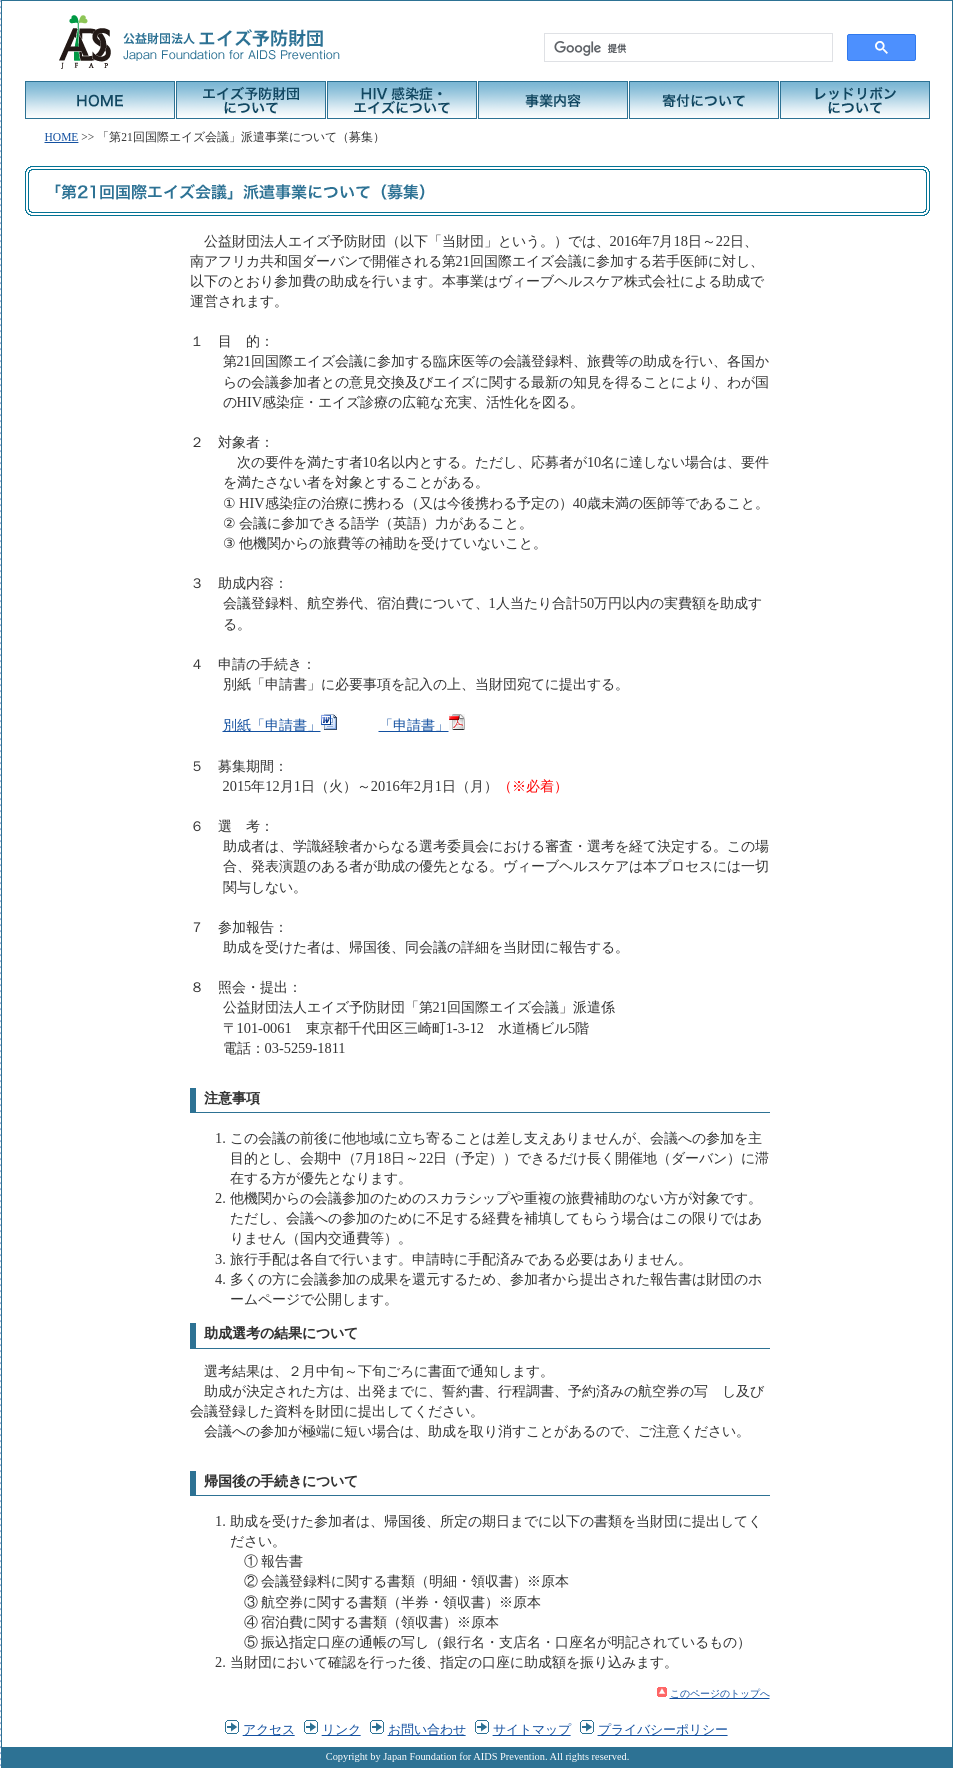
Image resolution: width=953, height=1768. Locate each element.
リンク (341, 1729)
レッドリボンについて (855, 100)
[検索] (686, 48)
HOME (100, 100)
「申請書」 (414, 725)
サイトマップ (532, 1729)
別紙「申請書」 (272, 725)
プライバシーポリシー (663, 1729)
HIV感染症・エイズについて (402, 100)
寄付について (704, 100)
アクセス (269, 1729)
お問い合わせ (427, 1729)
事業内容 (553, 100)
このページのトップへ (720, 1693)
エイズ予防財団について (251, 100)
